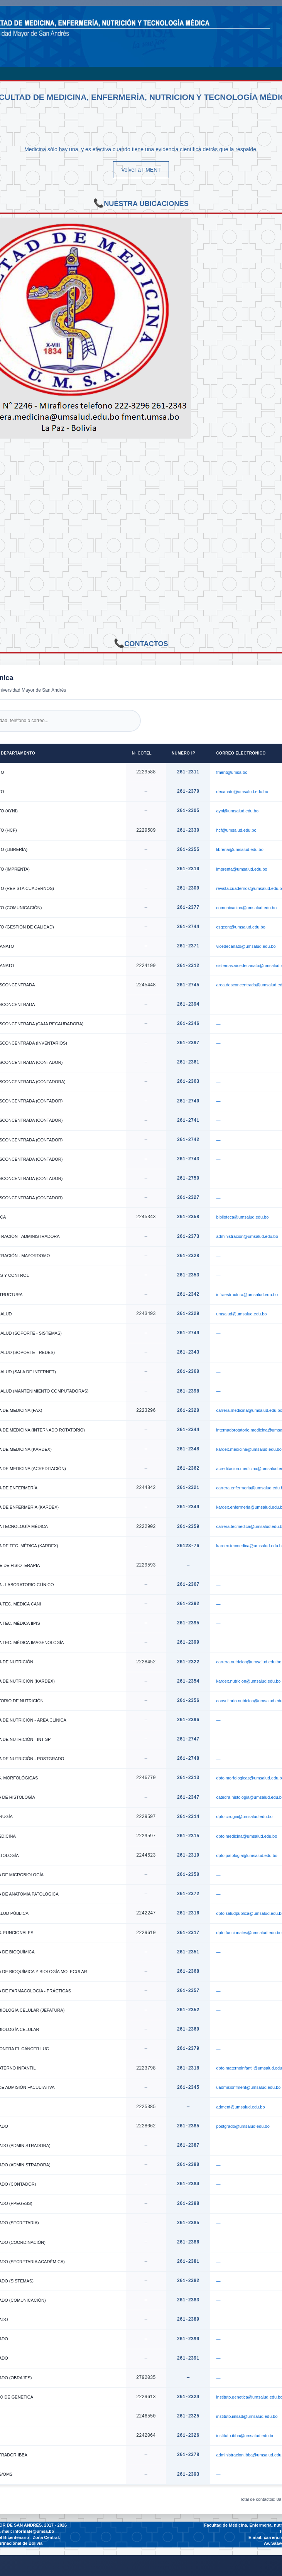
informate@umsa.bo (33, 2531)
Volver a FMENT (141, 170)
